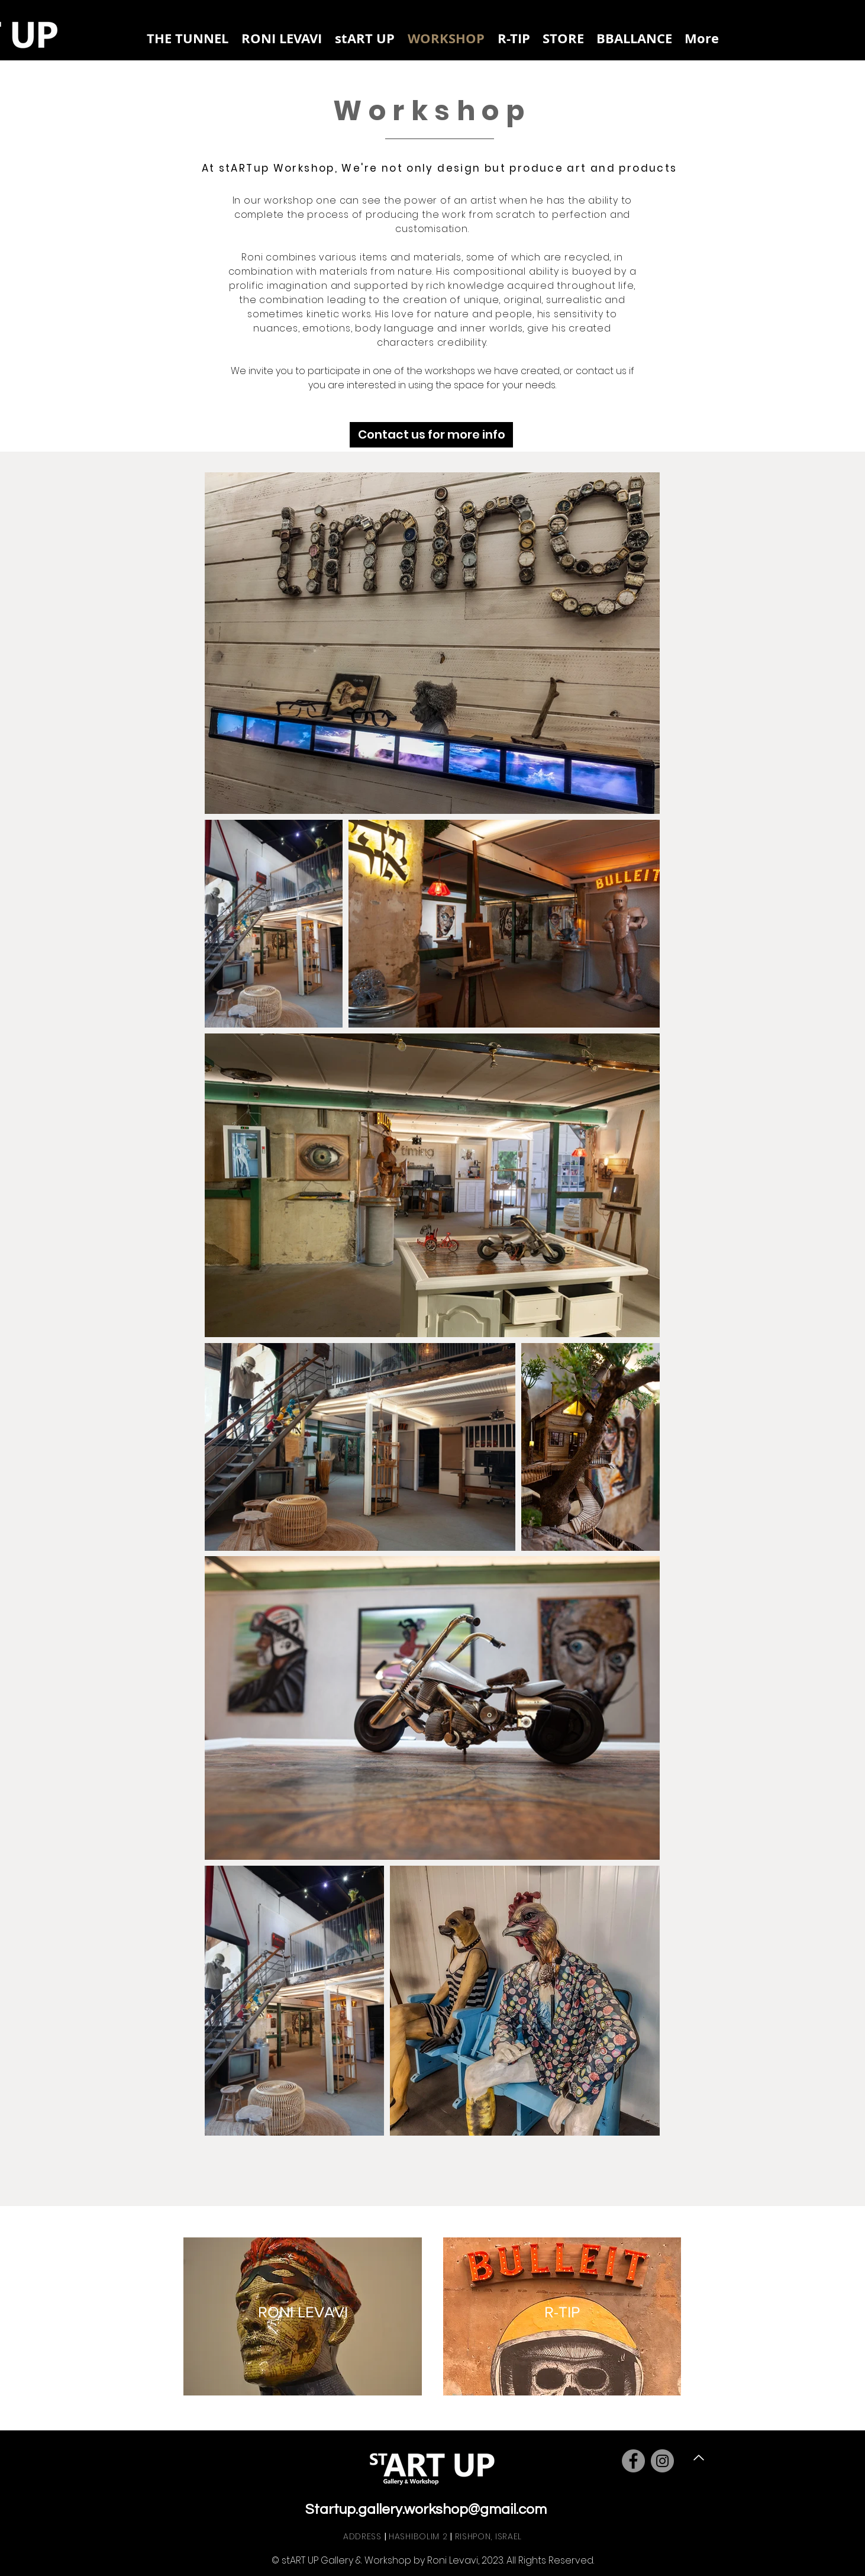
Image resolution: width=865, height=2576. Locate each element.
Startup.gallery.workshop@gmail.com (426, 2509)
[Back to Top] (697, 2457)
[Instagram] (662, 2460)
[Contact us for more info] (431, 434)
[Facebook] (633, 2460)
